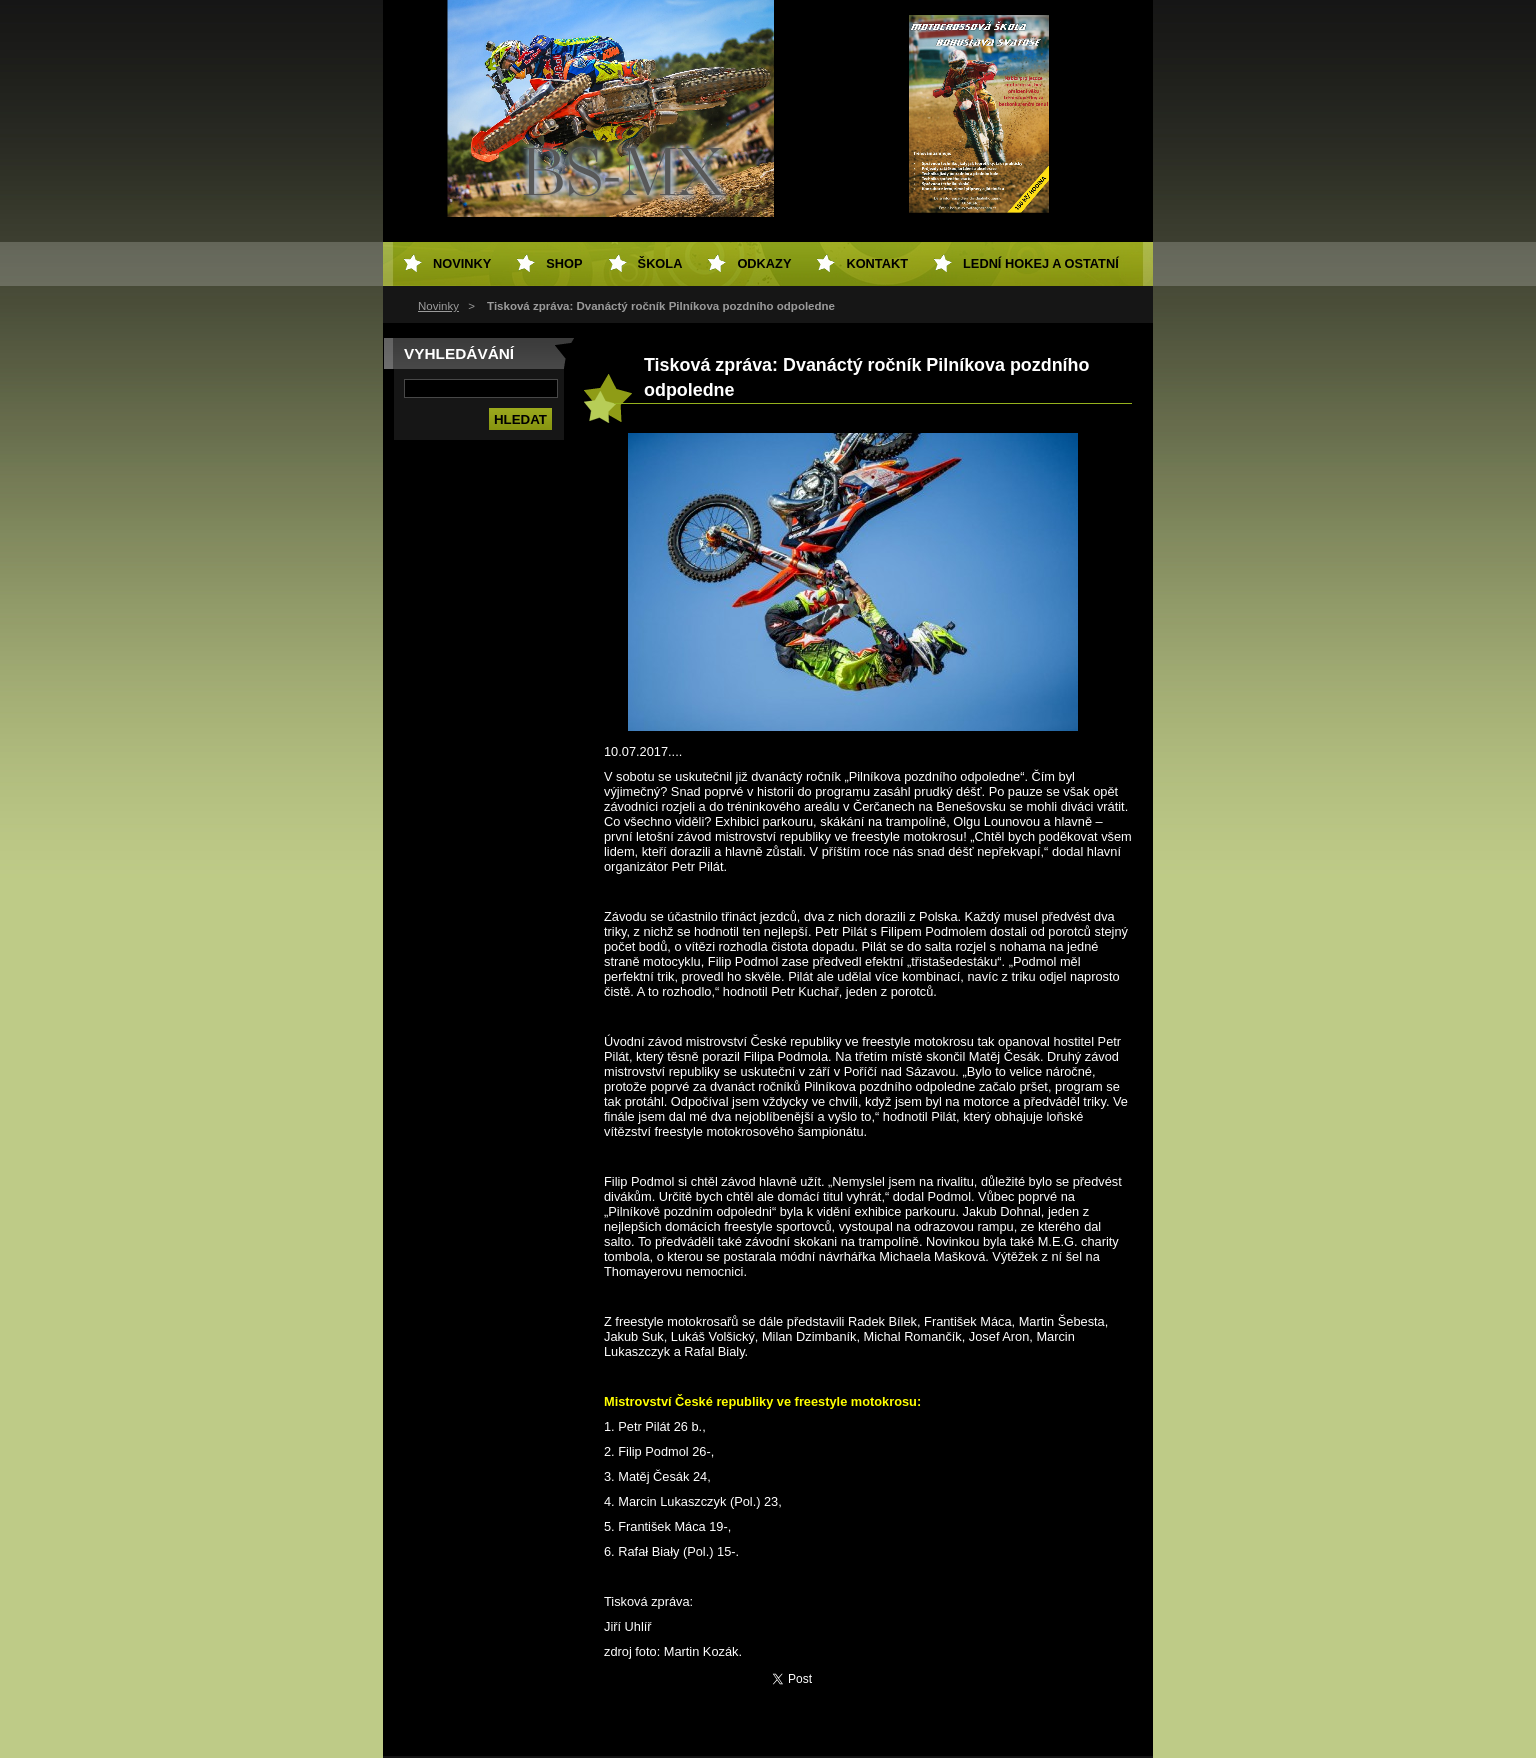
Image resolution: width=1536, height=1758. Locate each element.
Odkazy (764, 263)
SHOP (564, 263)
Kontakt (877, 263)
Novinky (438, 306)
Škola (660, 263)
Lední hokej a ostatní (1041, 263)
